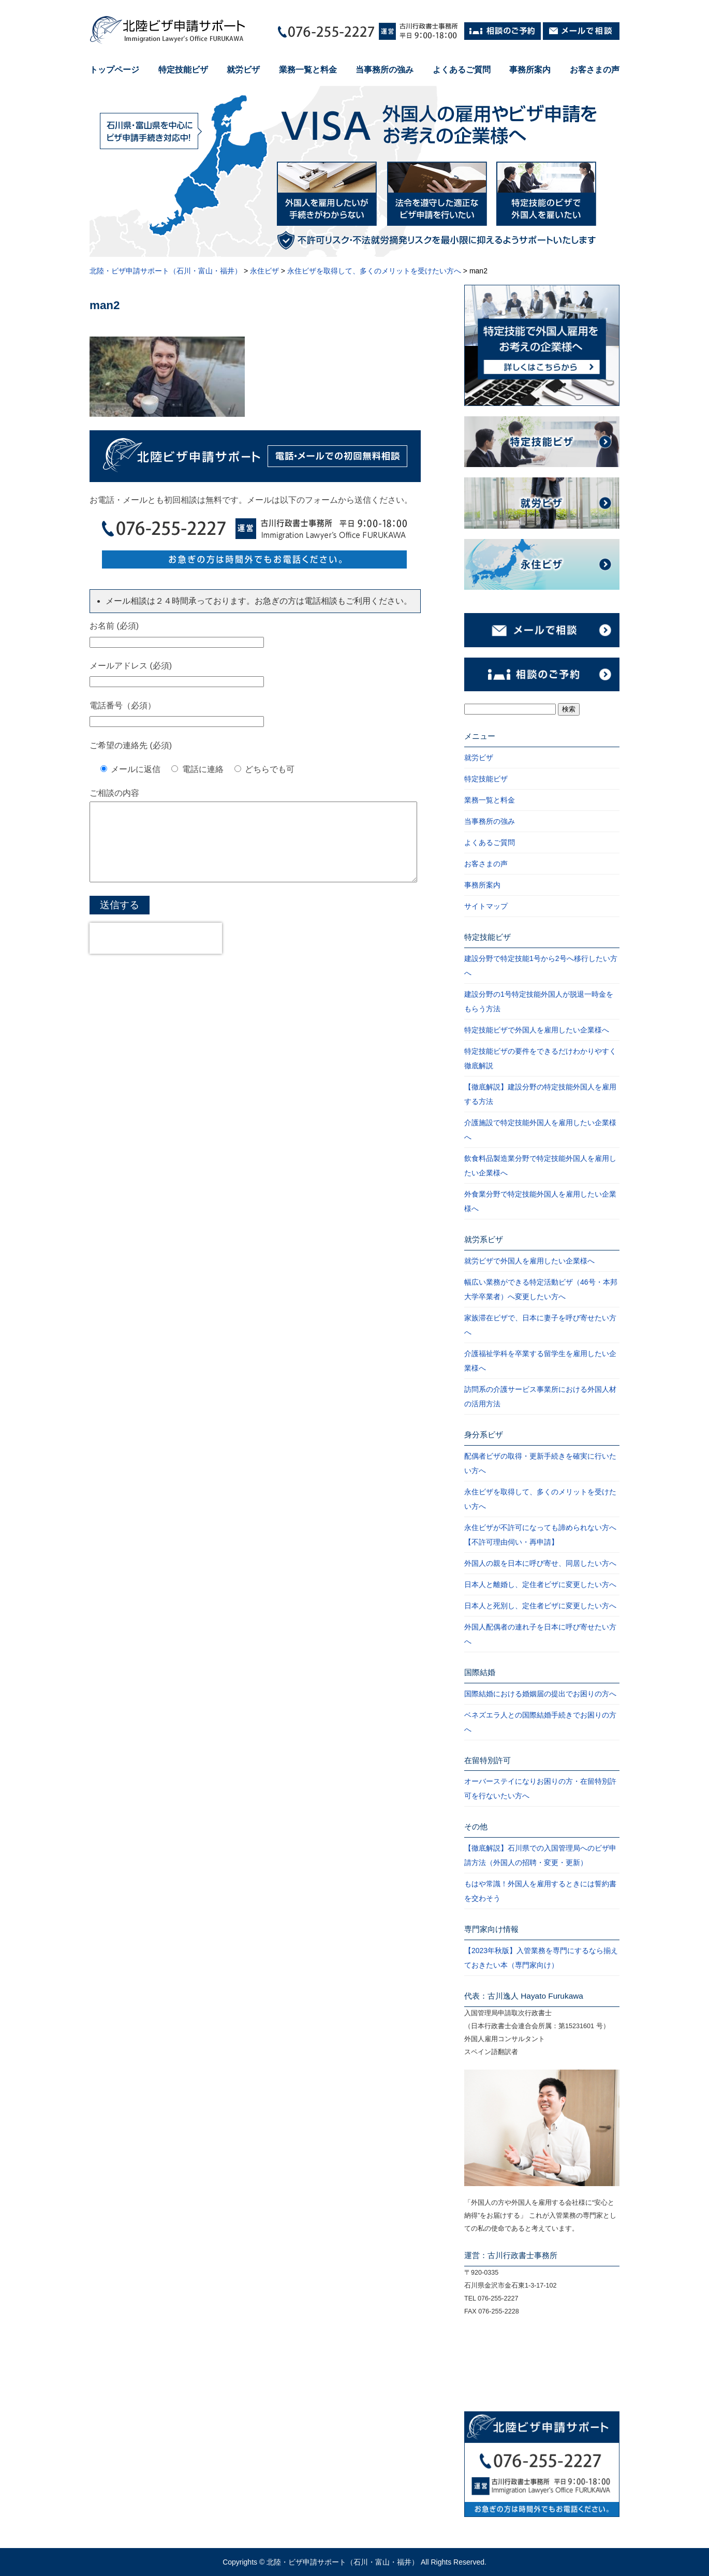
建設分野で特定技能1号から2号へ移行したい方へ (540, 965)
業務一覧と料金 (308, 69)
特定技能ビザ (183, 69)
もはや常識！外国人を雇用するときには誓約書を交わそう (540, 1891)
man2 (105, 305)
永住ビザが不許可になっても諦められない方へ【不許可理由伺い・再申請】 (540, 1534)
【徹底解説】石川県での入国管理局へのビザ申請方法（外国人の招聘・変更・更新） (540, 1855)
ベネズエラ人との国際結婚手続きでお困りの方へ (540, 1722)
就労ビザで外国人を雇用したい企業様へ (529, 1261)
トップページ (114, 69)
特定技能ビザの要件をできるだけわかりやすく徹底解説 (540, 1058)
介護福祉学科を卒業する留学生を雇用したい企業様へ (540, 1360)
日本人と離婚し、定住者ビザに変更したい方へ (540, 1584)
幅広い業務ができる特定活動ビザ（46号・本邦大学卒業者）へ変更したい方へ (540, 1289)
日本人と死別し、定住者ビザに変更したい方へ (540, 1606)
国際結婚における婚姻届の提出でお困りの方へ (540, 1694)
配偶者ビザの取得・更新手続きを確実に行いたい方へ (540, 1463)
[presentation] (156, 953)
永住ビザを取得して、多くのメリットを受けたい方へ (540, 1499)
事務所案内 (530, 69)
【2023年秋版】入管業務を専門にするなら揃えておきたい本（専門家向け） (541, 1957)
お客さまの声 (594, 69)
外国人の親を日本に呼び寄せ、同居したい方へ (540, 1563)
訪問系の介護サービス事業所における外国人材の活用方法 (540, 1396)
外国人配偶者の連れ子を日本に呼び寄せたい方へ (540, 1634)
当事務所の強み (384, 69)
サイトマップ (486, 906)
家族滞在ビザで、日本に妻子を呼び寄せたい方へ (540, 1325)
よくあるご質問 (462, 69)
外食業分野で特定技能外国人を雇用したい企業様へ (540, 1201)
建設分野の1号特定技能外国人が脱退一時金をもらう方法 (538, 1001)
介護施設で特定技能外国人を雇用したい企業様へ (540, 1129)
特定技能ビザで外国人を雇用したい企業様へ (536, 1030)
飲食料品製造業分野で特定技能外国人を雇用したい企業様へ (540, 1165)
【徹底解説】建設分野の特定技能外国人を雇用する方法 (540, 1094)
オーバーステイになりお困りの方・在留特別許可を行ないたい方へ (540, 1788)
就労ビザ (243, 69)
